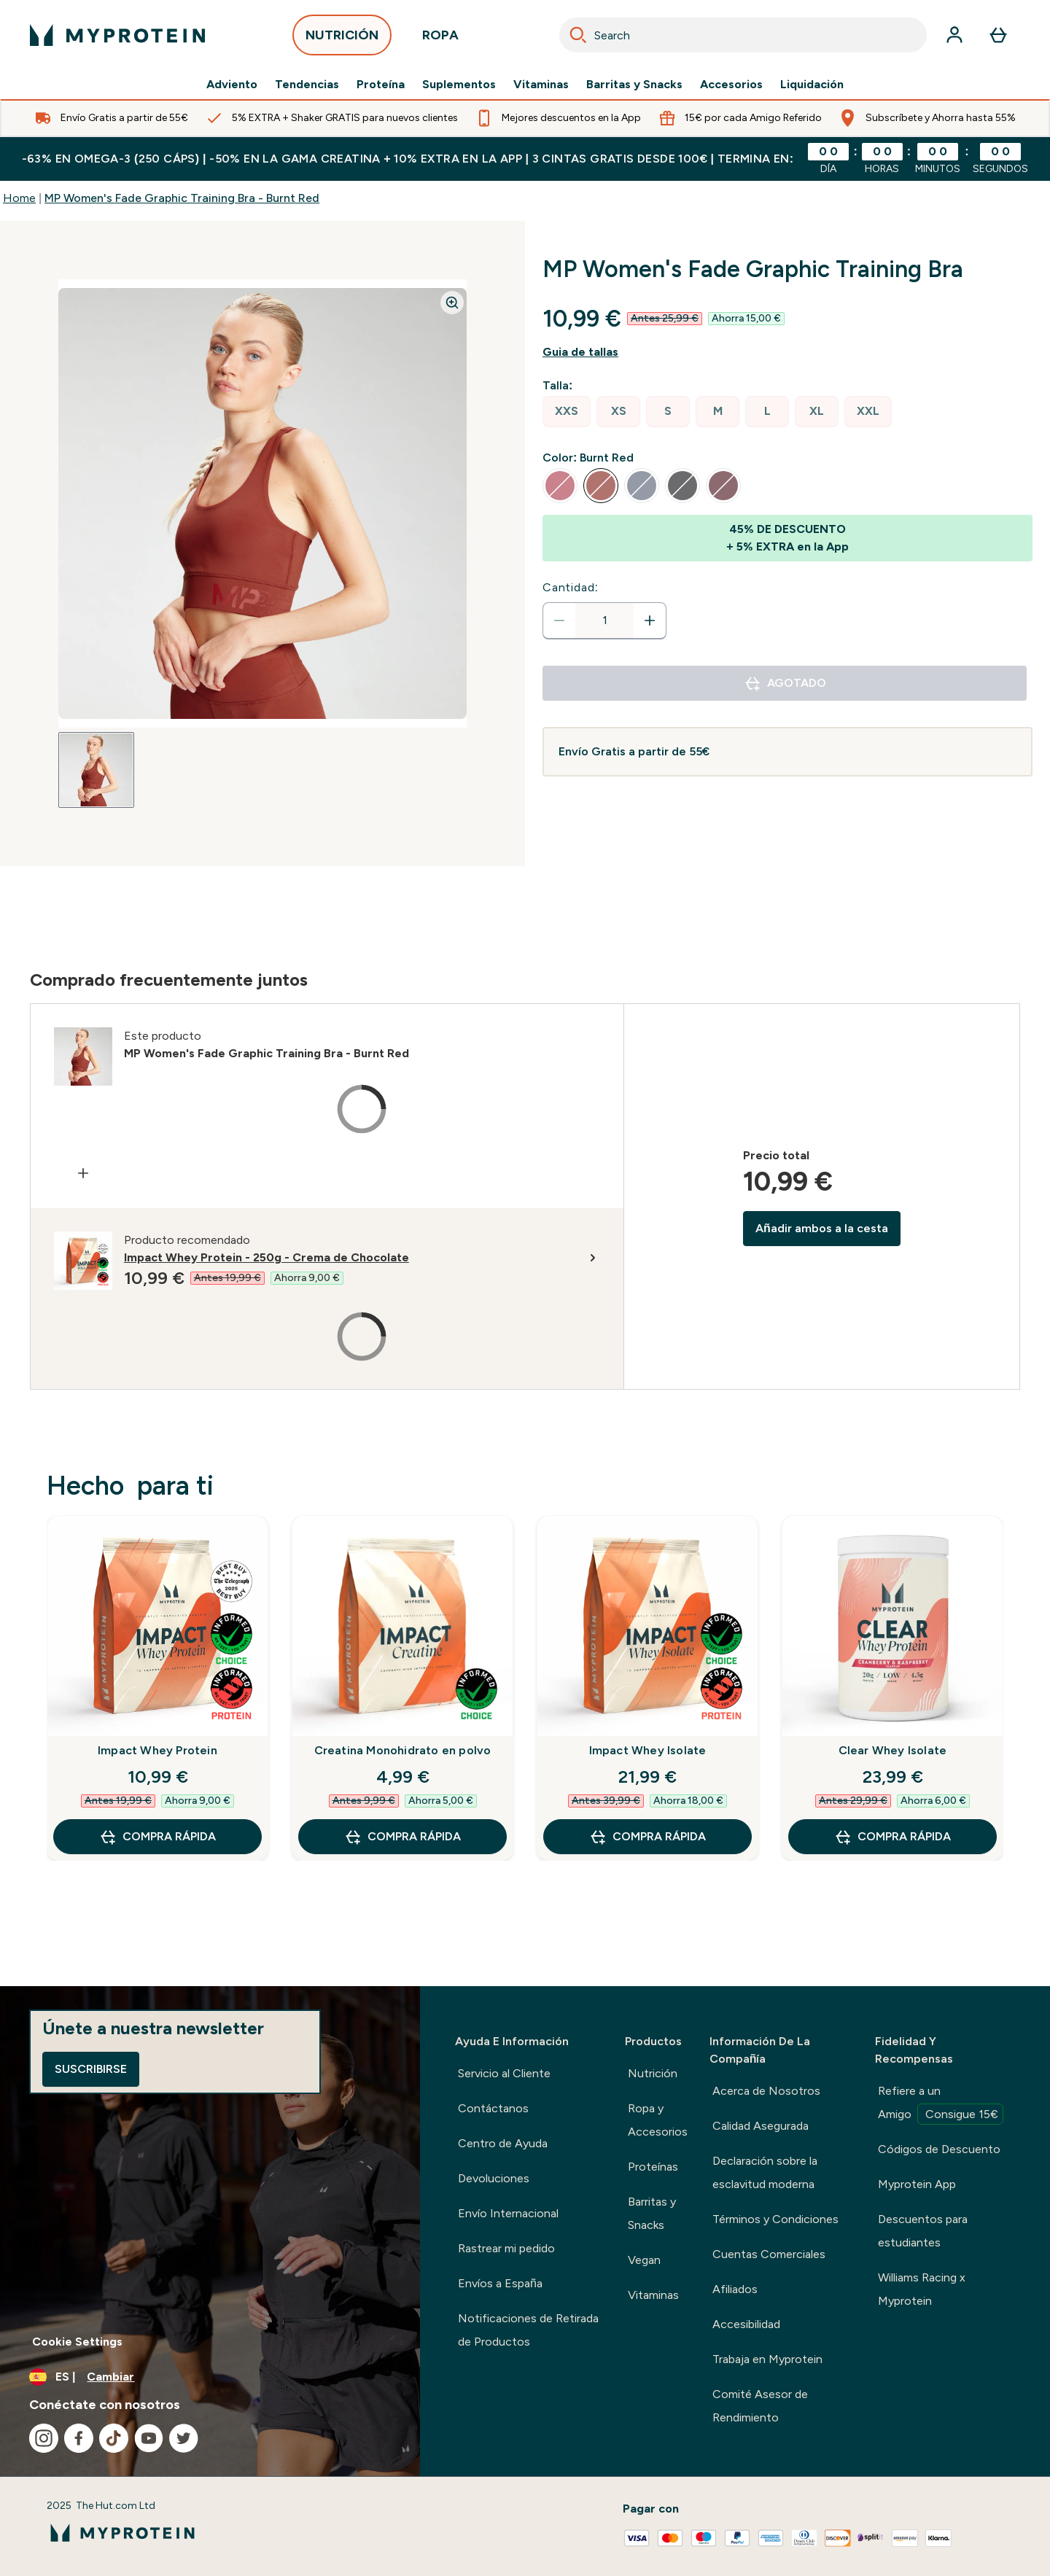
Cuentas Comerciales (768, 2254)
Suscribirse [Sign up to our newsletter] (91, 2069)
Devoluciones (493, 2178)
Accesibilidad (746, 2324)
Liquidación (812, 84)
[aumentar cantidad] (650, 620)
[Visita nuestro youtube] (148, 2438)
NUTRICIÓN (342, 39)
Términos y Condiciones (775, 2219)
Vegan (644, 2260)
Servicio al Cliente (504, 2073)
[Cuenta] (954, 35)
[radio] (566, 411)
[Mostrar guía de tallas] (787, 352)
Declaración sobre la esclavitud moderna (764, 2172)
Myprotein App (917, 2184)
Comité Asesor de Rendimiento (760, 2405)
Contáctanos (493, 2108)
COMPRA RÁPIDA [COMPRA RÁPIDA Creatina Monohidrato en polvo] (402, 1836)
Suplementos (459, 84)
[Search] (578, 34)
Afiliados (735, 2289)
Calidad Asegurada (760, 2126)
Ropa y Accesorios (658, 2120)
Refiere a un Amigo (940, 2104)
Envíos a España (500, 2283)
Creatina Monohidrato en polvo (402, 1750)
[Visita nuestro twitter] (183, 2438)
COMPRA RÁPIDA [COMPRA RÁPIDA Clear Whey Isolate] (892, 1836)
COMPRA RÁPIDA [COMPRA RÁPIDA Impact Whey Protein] (157, 1836)
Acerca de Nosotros (766, 2091)
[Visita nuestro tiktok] (113, 2438)
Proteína (381, 84)
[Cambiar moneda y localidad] (210, 2377)
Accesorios (731, 84)
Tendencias (307, 84)
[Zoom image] (452, 302)
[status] (604, 620)
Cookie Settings (77, 2342)
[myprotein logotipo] (117, 35)
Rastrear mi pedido (506, 2248)
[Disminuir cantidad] (559, 620)
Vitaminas (541, 84)
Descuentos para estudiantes (923, 2230)
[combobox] (743, 34)
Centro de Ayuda (503, 2143)
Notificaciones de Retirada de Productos (528, 2330)
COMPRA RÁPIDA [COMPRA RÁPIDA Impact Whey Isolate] (647, 1836)
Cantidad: (570, 587)
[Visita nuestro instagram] (43, 2438)
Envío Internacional (508, 2213)
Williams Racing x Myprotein (921, 2289)
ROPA (440, 39)
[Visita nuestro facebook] (78, 2438)
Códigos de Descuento (939, 2149)
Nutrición (652, 2073)
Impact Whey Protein (157, 1750)
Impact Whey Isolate (648, 1750)
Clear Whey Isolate (893, 1750)
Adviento (231, 84)
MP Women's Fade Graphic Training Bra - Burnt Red (181, 198)
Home (19, 198)
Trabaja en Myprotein (767, 2359)
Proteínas (653, 2167)
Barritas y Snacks (634, 84)
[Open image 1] (96, 770)
